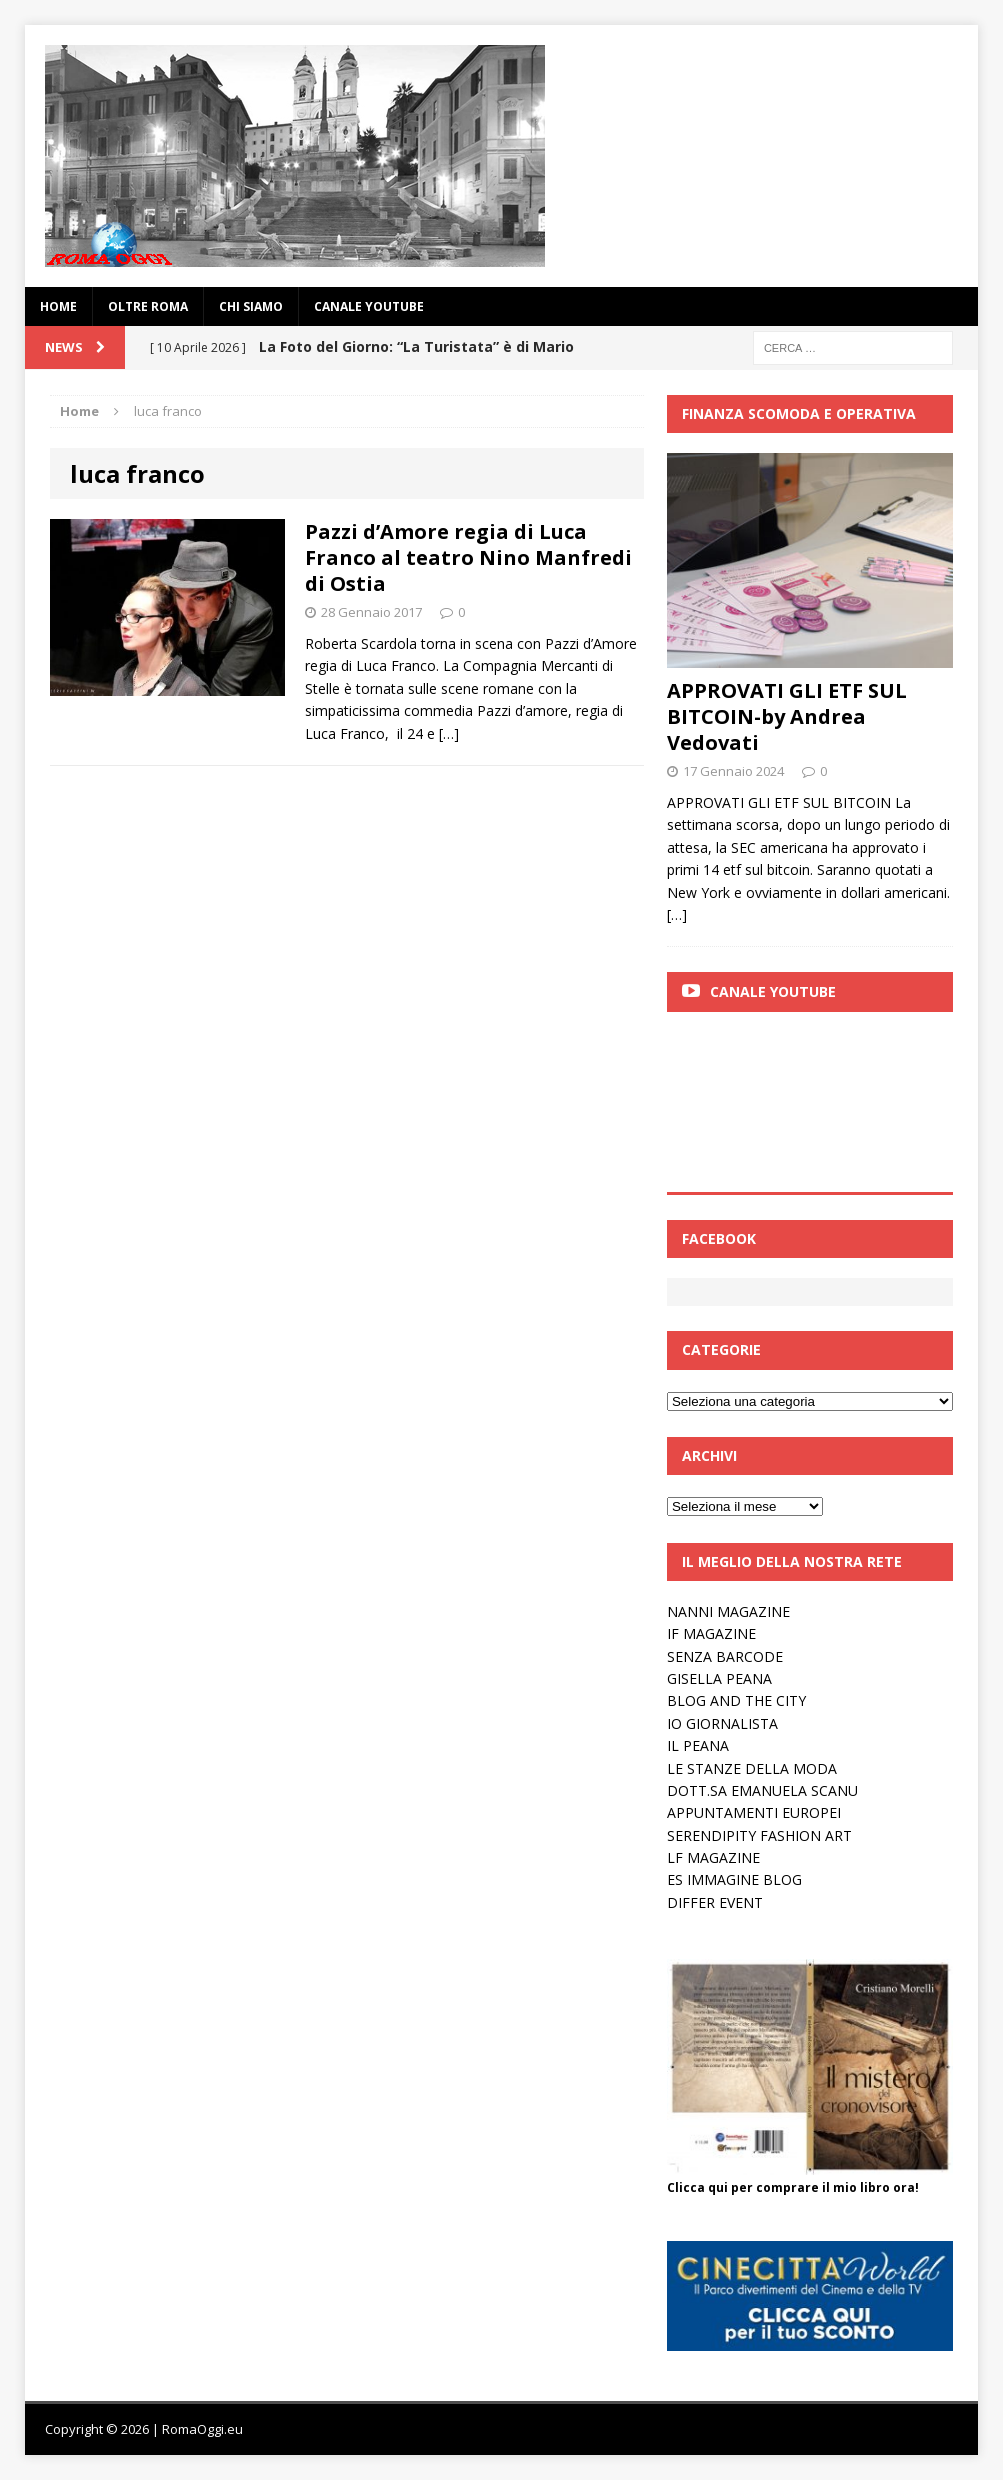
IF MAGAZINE (711, 1633)
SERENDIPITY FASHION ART (759, 1835)
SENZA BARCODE (725, 1656)
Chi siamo (251, 306)
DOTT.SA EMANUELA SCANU (762, 1790)
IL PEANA (698, 1745)
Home (58, 306)
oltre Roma (148, 306)
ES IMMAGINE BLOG (734, 1879)
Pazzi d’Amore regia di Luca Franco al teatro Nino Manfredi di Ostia (468, 557)
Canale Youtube (773, 991)
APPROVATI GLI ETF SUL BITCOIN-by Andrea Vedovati (787, 716)
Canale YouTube (369, 306)
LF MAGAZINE (713, 1857)
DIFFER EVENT (715, 1902)
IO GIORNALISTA (722, 1723)
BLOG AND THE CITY (736, 1700)
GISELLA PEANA (719, 1678)
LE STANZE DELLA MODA (752, 1768)
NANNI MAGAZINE (728, 1611)
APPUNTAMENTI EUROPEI (754, 1812)
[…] (449, 733)
